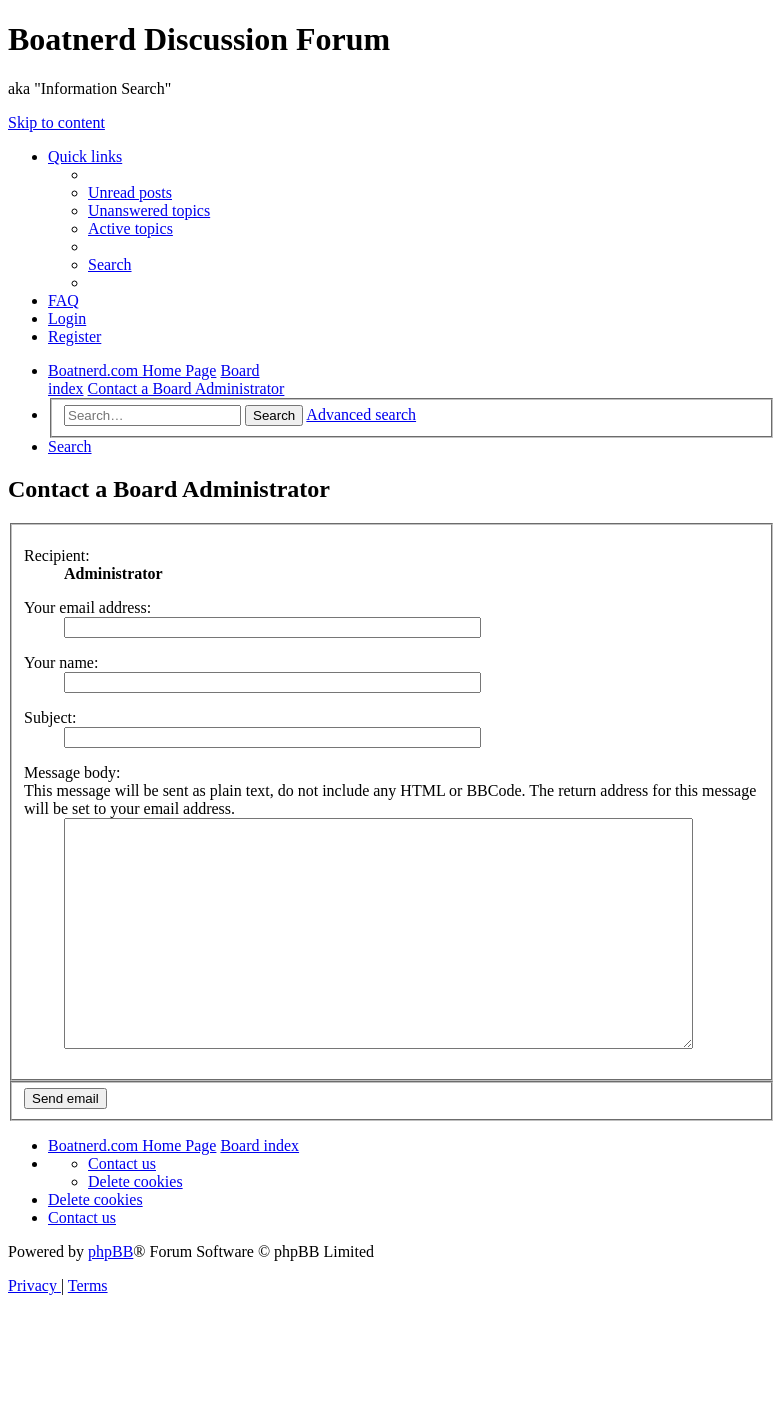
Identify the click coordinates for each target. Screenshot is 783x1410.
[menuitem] (130, 192)
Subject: (50, 717)
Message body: (72, 772)
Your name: (61, 662)
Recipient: (57, 555)
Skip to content (56, 122)
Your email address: (87, 607)
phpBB (110, 1272)
